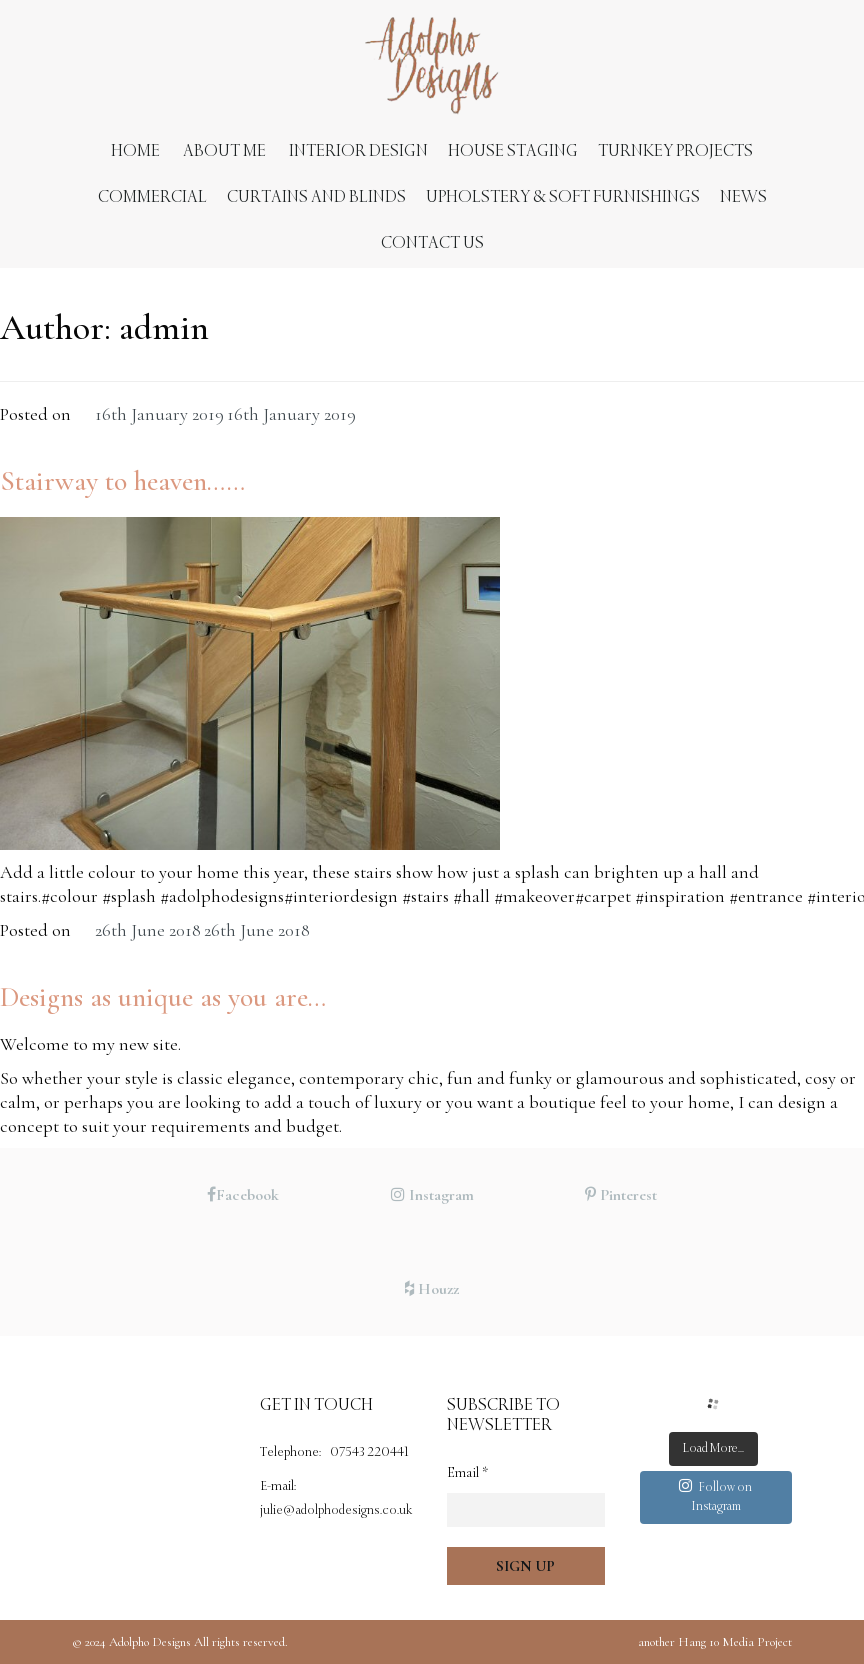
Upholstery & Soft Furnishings (563, 197)
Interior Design (358, 151)
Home (135, 151)
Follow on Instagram (715, 1496)
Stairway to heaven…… (122, 481)
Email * (467, 1472)
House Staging (513, 151)
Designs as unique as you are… (163, 997)
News (743, 197)
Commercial (152, 197)
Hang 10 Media (716, 1642)
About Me (224, 151)
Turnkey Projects (675, 151)
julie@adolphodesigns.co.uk (336, 1510)
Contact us (432, 243)
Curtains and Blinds (316, 197)
